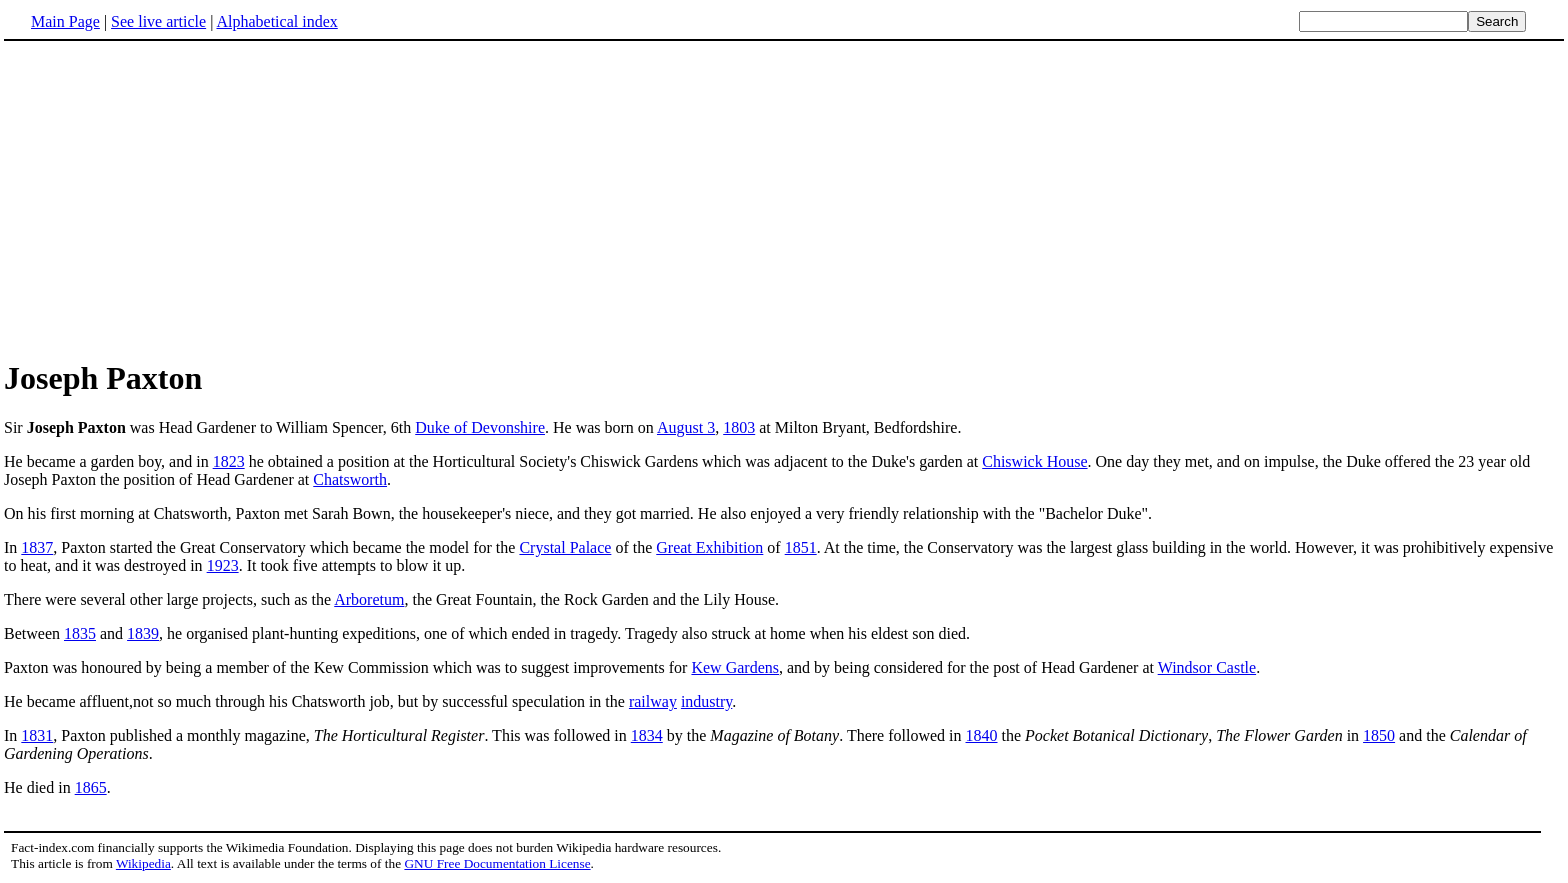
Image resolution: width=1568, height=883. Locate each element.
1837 (37, 547)
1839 (143, 633)
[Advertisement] (784, 199)
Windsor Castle (1207, 667)
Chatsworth (350, 479)
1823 (229, 461)
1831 (37, 735)
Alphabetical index (276, 21)
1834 (647, 735)
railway (653, 701)
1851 (801, 547)
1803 (739, 427)
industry (706, 701)
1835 (80, 633)
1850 (1379, 735)
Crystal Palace (565, 547)
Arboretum (369, 599)
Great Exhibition (709, 547)
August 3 (686, 427)
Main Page (65, 21)
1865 (91, 787)
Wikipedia (143, 863)
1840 (982, 735)
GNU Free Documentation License (497, 863)
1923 (223, 565)
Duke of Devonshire (480, 427)
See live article (158, 21)
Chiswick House (1034, 461)
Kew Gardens (735, 667)
